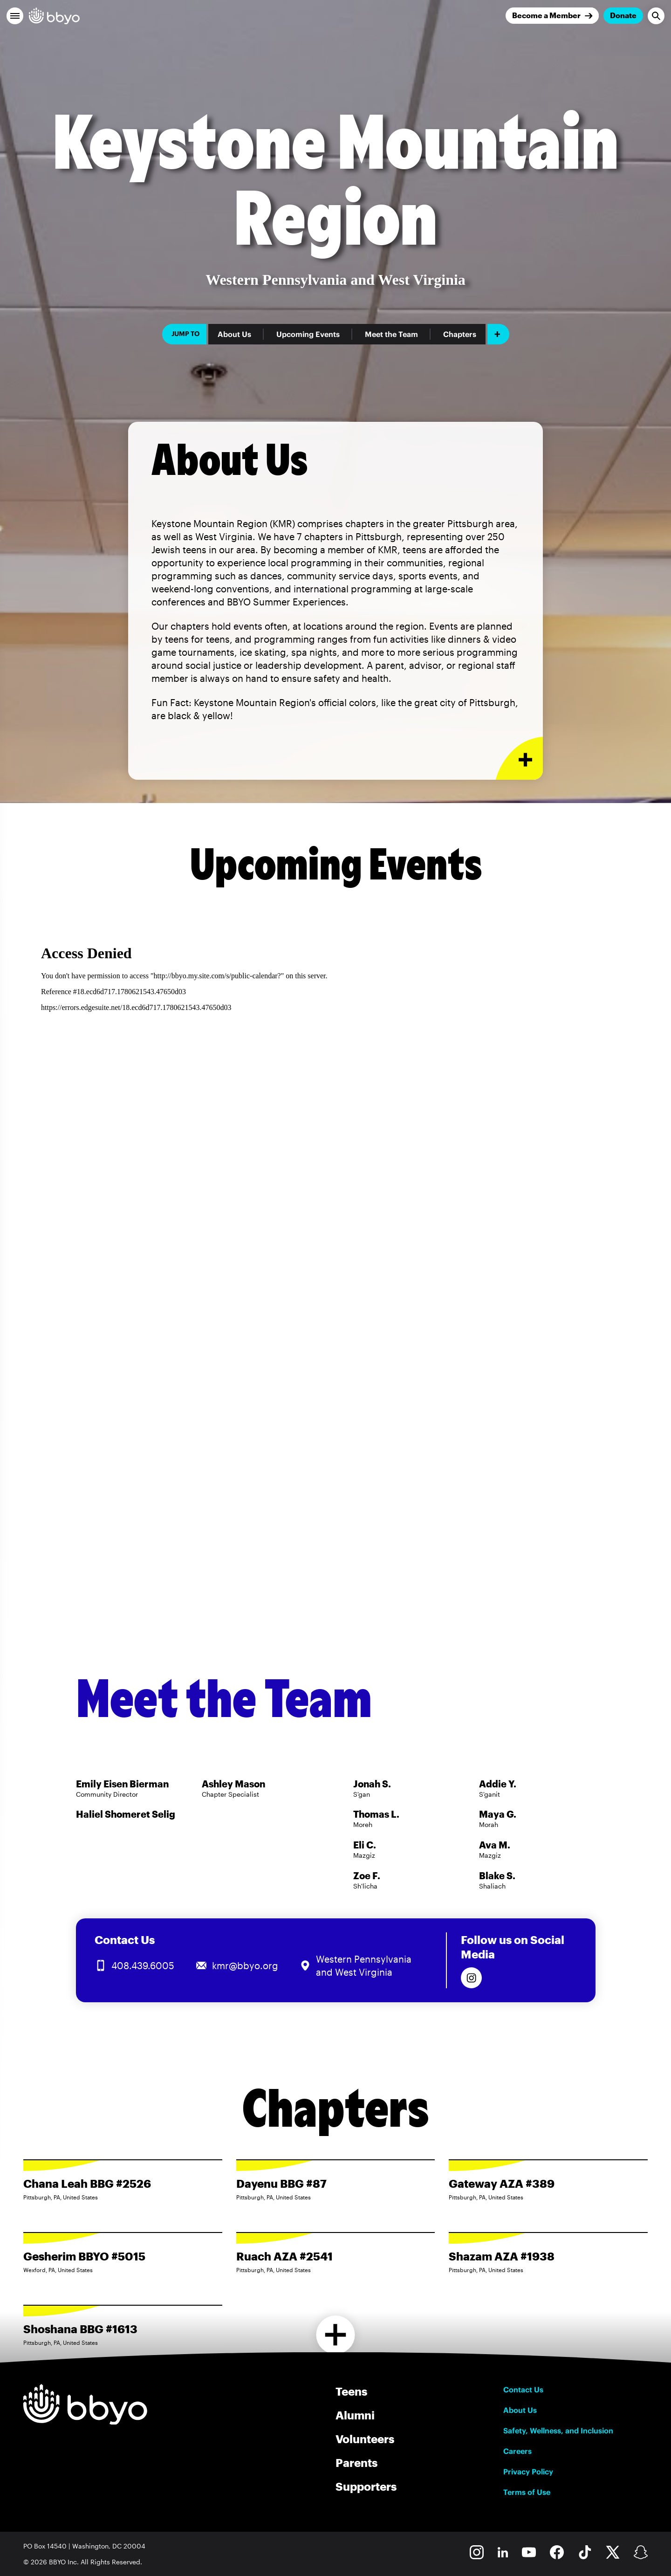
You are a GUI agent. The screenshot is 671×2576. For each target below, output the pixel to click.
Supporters (366, 2486)
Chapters (459, 334)
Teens (351, 2391)
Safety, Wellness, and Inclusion (558, 2430)
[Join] (552, 15)
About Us (234, 334)
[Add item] (498, 334)
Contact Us (523, 2389)
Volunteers (365, 2438)
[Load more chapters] (335, 2334)
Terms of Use (526, 2492)
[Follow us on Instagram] (471, 1977)
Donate (623, 15)
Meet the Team (391, 334)
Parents (356, 2462)
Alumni (355, 2415)
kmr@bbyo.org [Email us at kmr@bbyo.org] (245, 1965)
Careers (517, 2451)
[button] (15, 15)
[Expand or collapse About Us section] (519, 758)
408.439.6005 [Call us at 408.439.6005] (142, 1965)
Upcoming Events (308, 334)
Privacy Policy (528, 2471)
